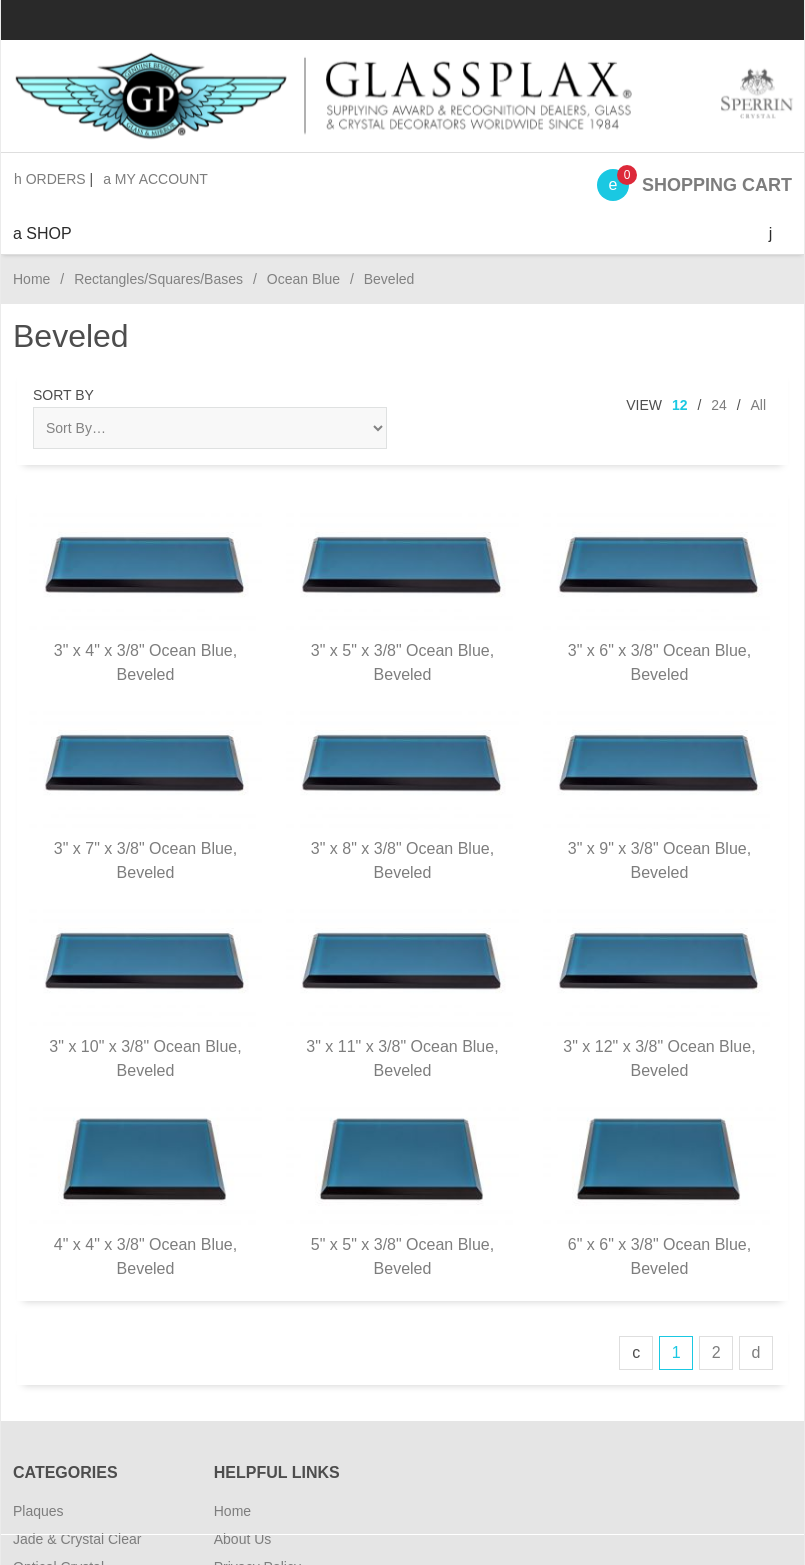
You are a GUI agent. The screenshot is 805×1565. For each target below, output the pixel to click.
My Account (155, 179)
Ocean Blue (303, 279)
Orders (50, 179)
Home (31, 279)
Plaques (38, 1511)
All (758, 405)
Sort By (63, 395)
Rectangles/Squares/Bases (158, 279)
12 (680, 405)
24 (719, 405)
